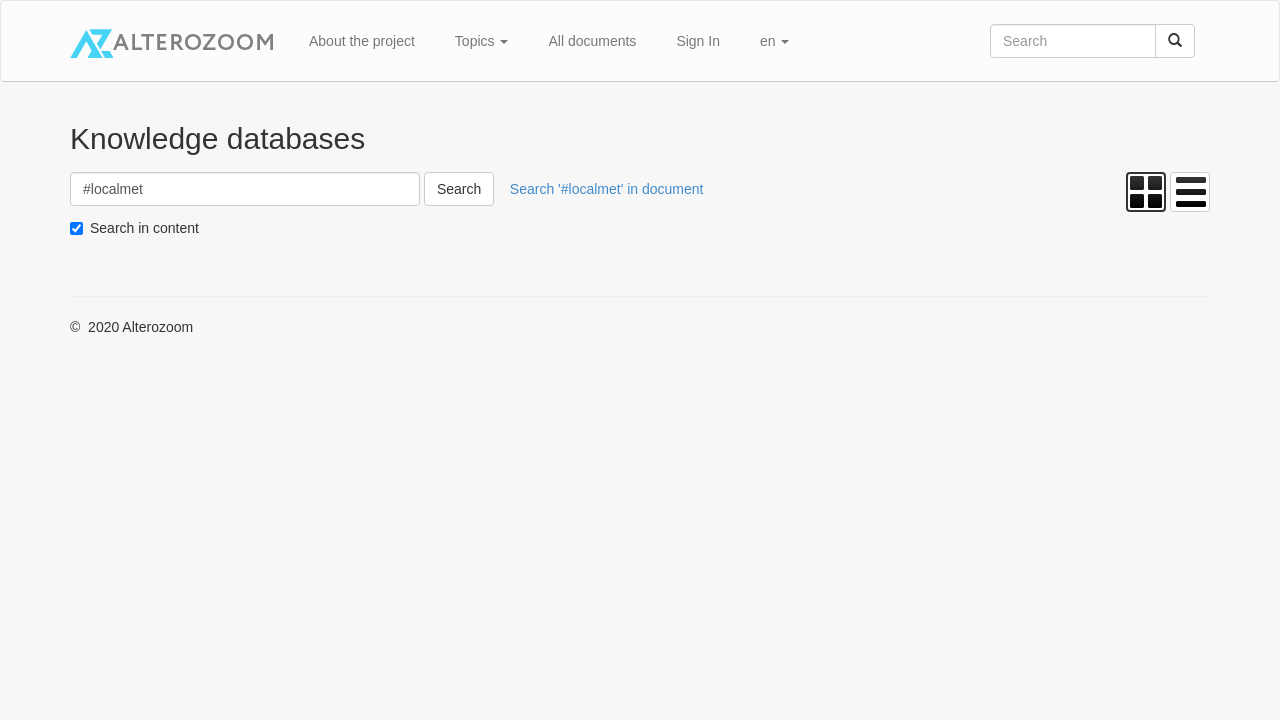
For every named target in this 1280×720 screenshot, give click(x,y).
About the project (362, 41)
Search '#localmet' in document (607, 189)
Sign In (698, 41)
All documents (592, 41)
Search (459, 189)
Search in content (144, 228)
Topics (482, 41)
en (774, 41)
